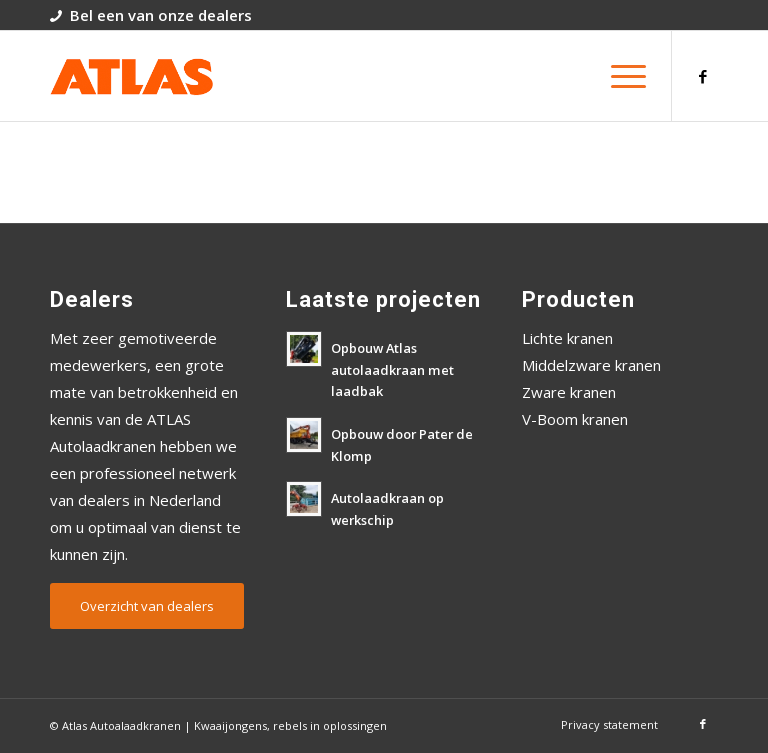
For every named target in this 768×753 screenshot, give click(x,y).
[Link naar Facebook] (703, 76)
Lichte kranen (567, 338)
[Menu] (618, 76)
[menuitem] (618, 76)
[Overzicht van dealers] (147, 606)
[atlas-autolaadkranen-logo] (131, 76)
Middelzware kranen (591, 365)
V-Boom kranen (575, 419)
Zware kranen (569, 392)
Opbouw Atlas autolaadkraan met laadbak (392, 369)
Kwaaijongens (230, 725)
